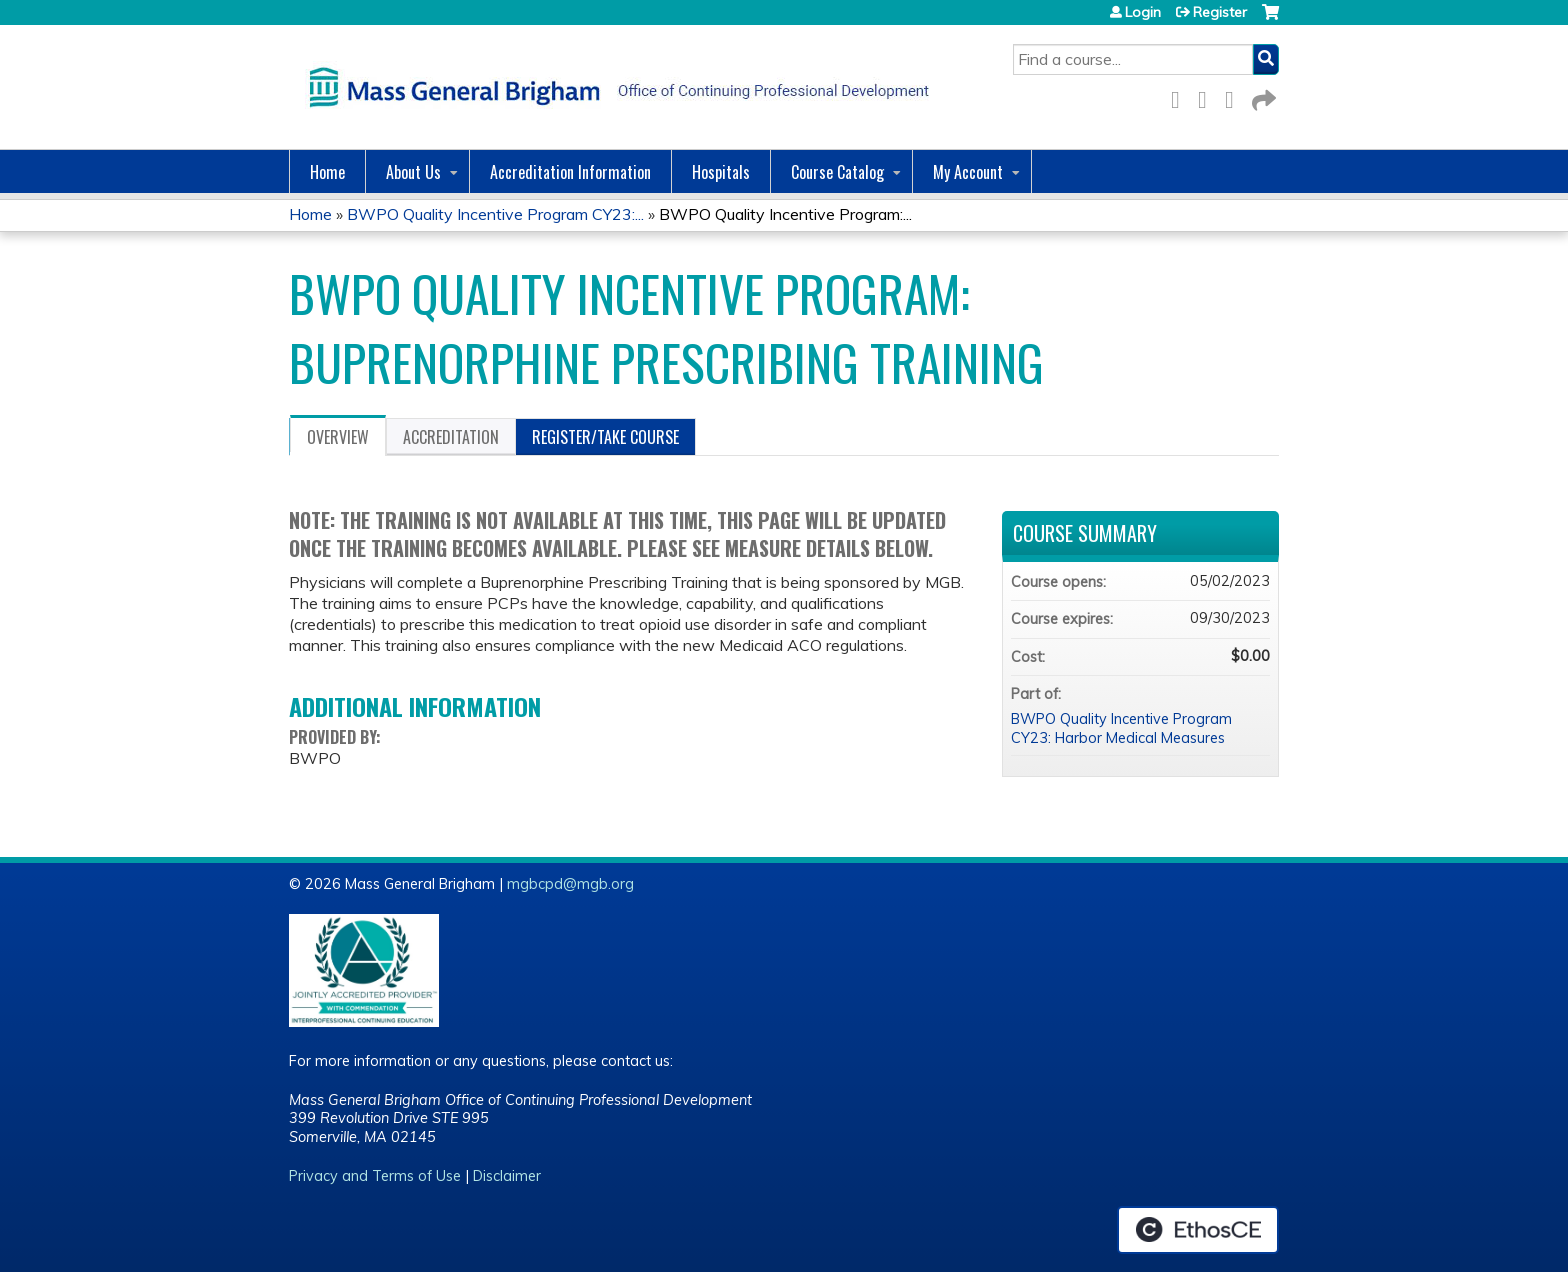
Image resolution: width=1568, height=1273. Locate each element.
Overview (338, 437)
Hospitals (721, 172)
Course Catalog (837, 172)
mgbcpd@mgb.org (570, 884)
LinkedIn (1235, 96)
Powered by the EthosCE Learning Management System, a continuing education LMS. (1198, 1230)
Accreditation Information (570, 172)
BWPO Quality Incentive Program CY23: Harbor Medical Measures (1121, 728)
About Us (413, 172)
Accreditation (451, 437)
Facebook (1181, 96)
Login (1143, 12)
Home (327, 172)
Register (1220, 12)
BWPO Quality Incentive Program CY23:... (495, 214)
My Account (968, 172)
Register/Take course (605, 437)
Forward (1262, 96)
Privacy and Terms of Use (375, 1176)
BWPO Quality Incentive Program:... (785, 214)
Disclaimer (507, 1176)
